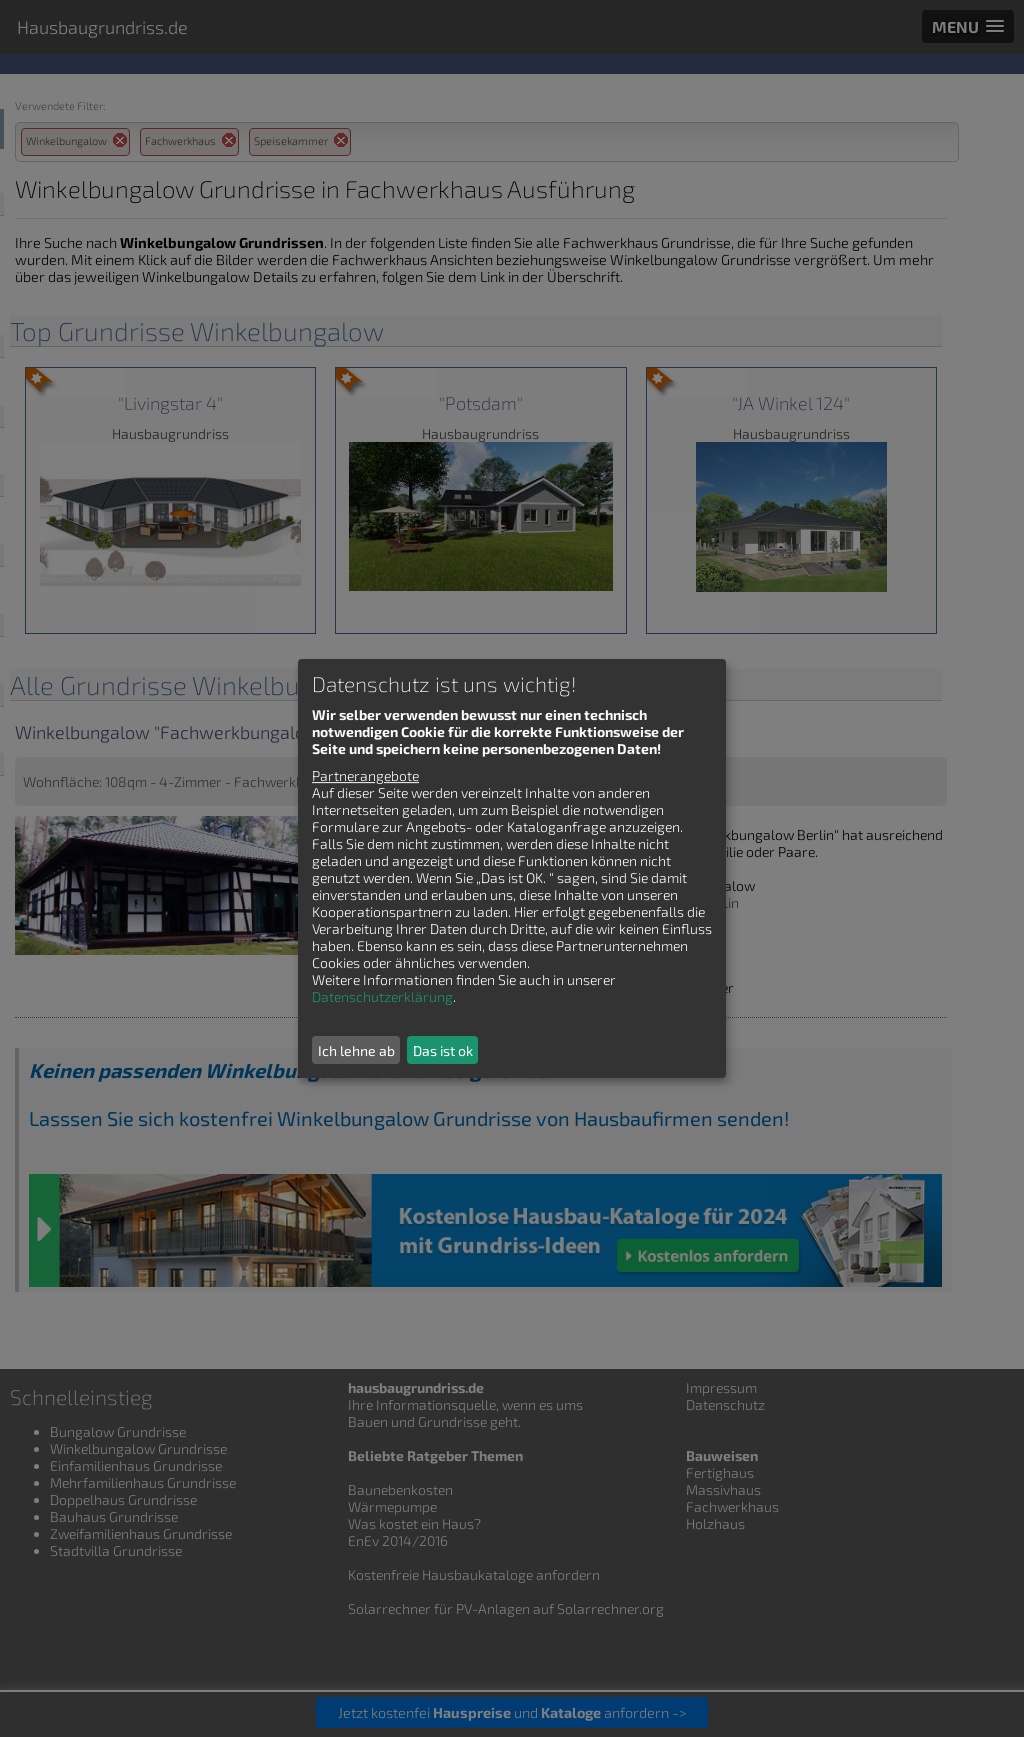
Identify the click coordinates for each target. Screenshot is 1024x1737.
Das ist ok (443, 1050)
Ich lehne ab (356, 1050)
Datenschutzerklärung (382, 996)
